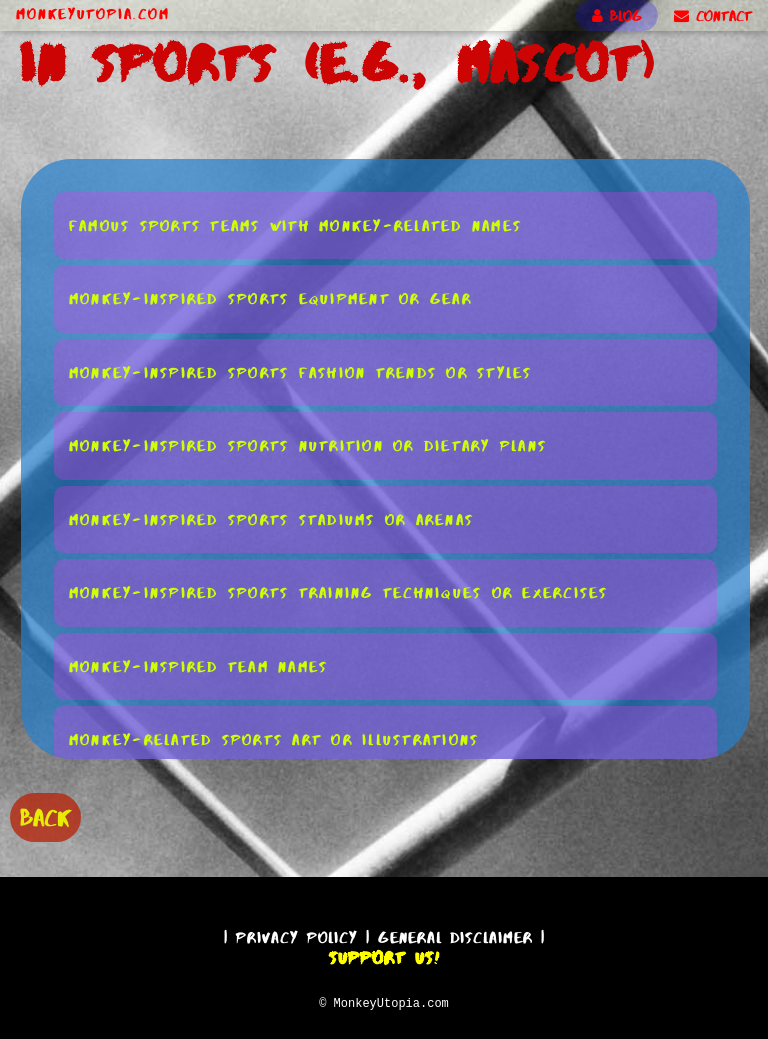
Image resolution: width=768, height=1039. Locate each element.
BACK (45, 815)
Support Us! (384, 955)
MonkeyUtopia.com (93, 14)
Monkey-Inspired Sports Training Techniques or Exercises (339, 591)
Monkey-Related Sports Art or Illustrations (274, 738)
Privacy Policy (297, 934)
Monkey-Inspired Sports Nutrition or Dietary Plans (308, 444)
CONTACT (713, 16)
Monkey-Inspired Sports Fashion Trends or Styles (301, 371)
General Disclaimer (455, 934)
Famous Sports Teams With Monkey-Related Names (295, 224)
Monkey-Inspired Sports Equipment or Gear (270, 297)
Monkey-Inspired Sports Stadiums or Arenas (271, 518)
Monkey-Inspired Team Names (199, 665)
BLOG (617, 16)
